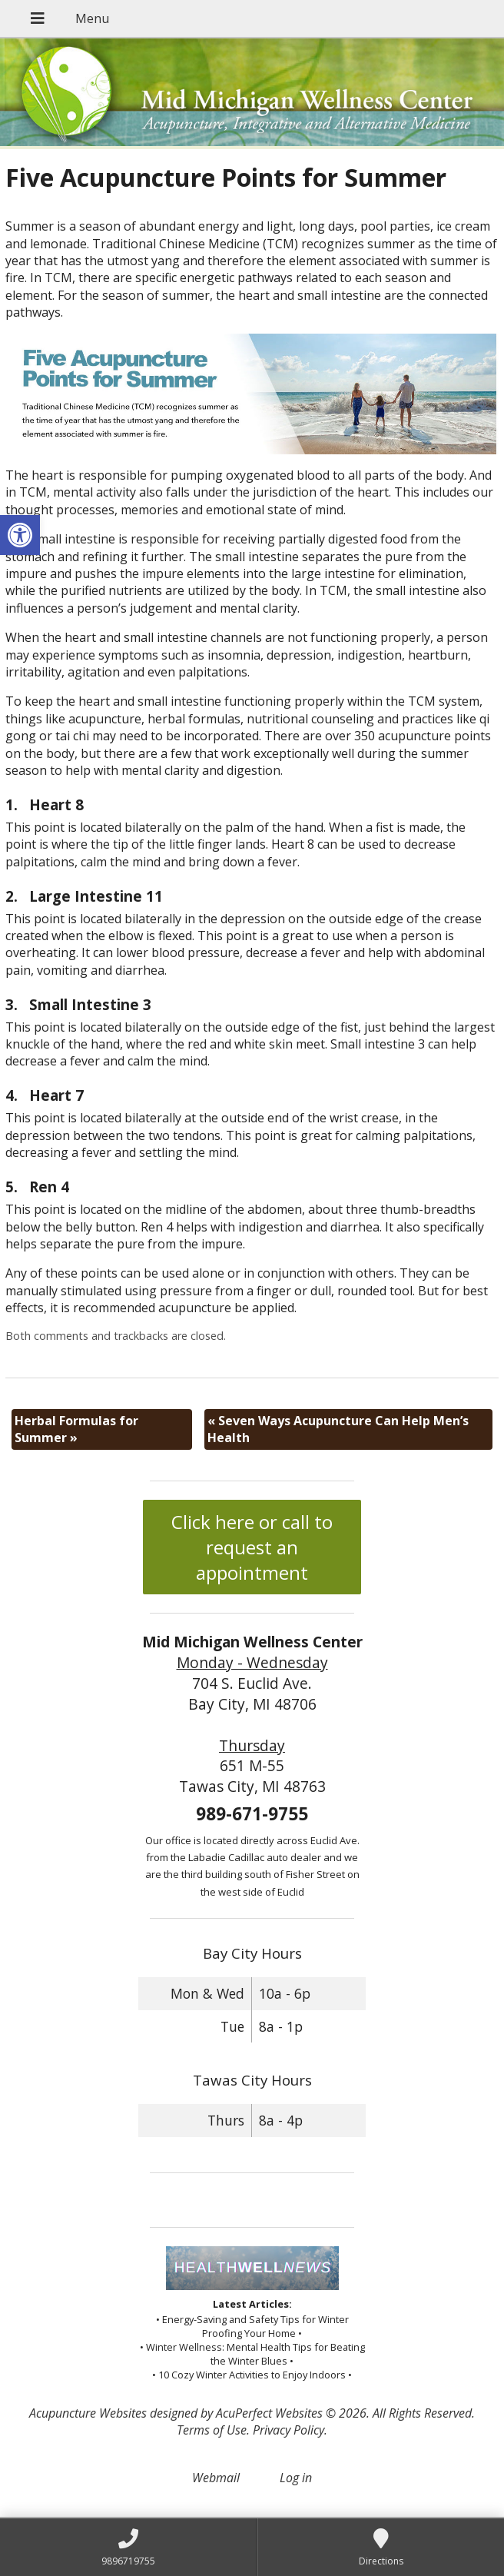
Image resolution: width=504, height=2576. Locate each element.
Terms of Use (212, 2429)
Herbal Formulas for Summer (76, 1429)
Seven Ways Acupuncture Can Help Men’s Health (338, 1429)
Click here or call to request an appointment (252, 1547)
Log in (296, 2477)
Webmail (216, 2477)
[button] (20, 535)
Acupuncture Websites (88, 2413)
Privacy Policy (288, 2429)
